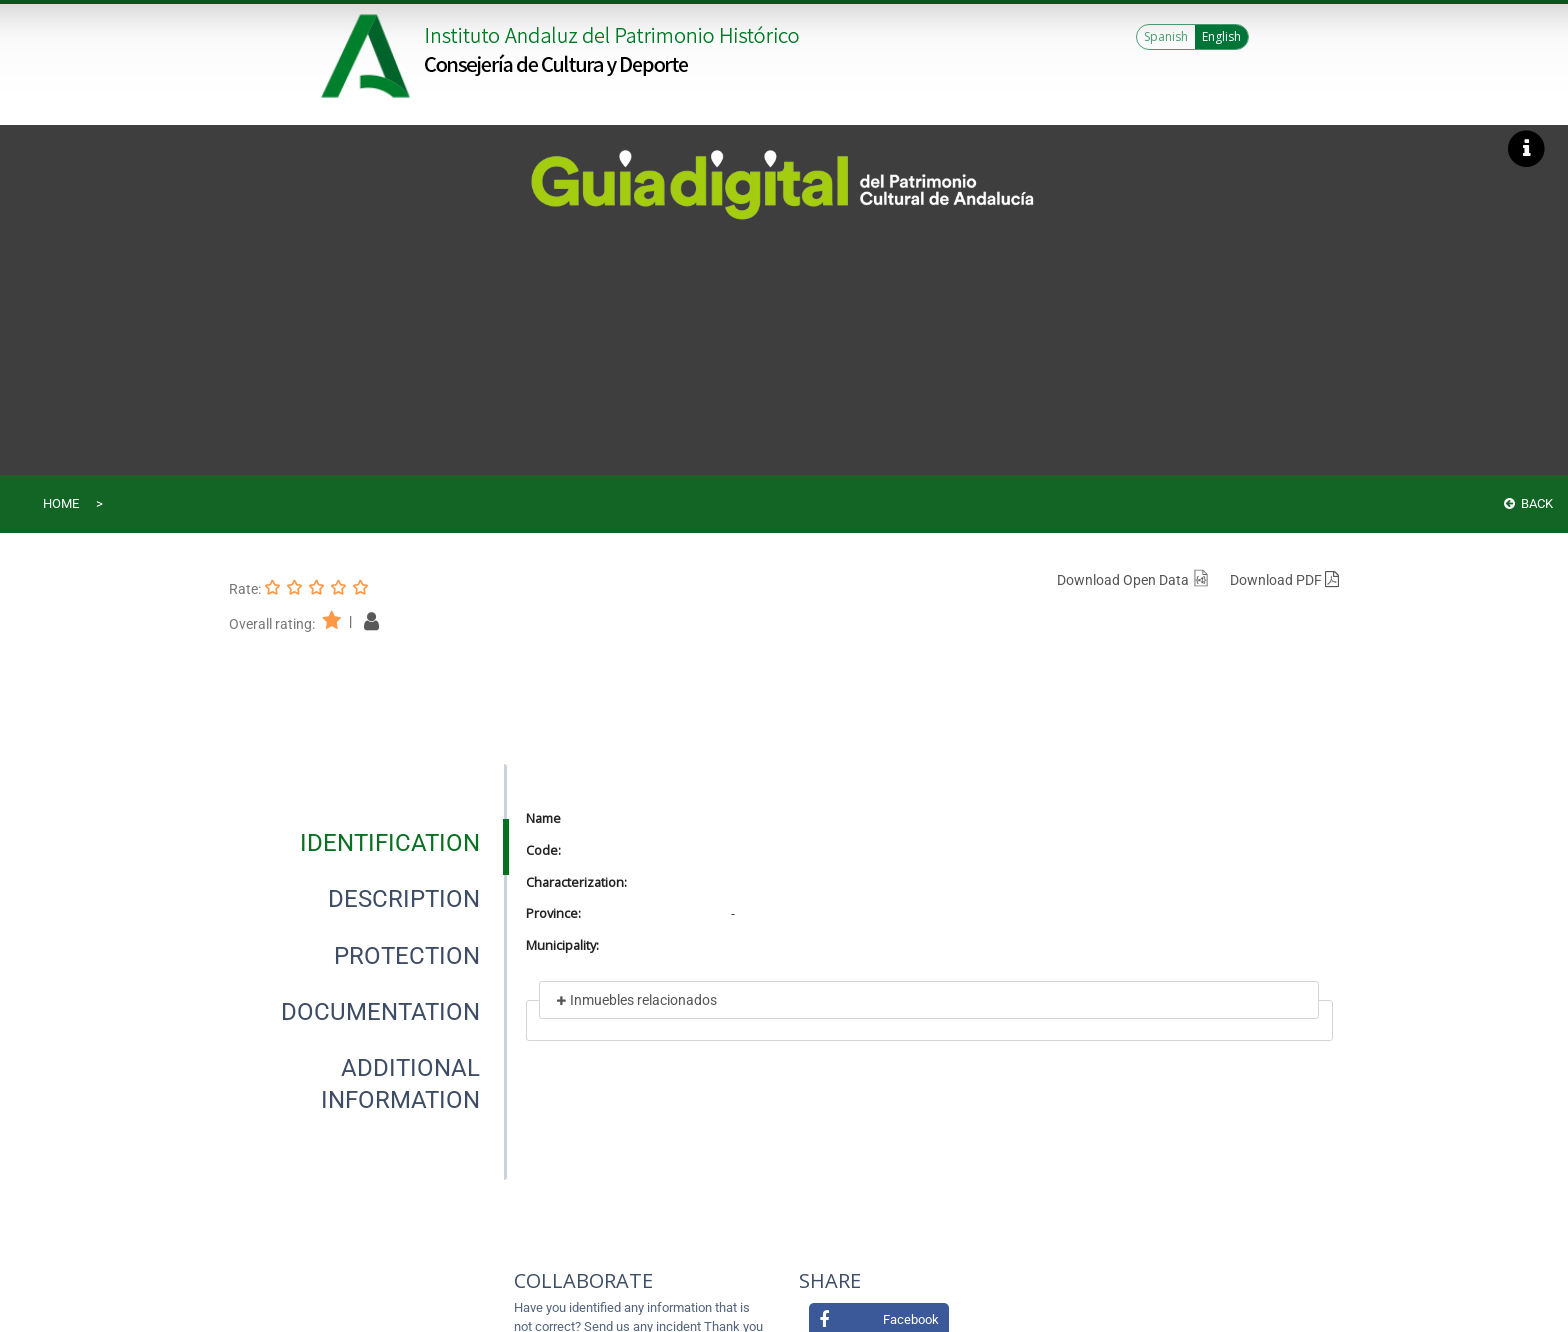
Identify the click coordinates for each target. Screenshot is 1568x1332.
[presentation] (368, 843)
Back (1528, 503)
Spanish (1166, 36)
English (1221, 36)
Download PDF (1284, 580)
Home (61, 503)
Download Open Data (1133, 580)
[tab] (390, 843)
